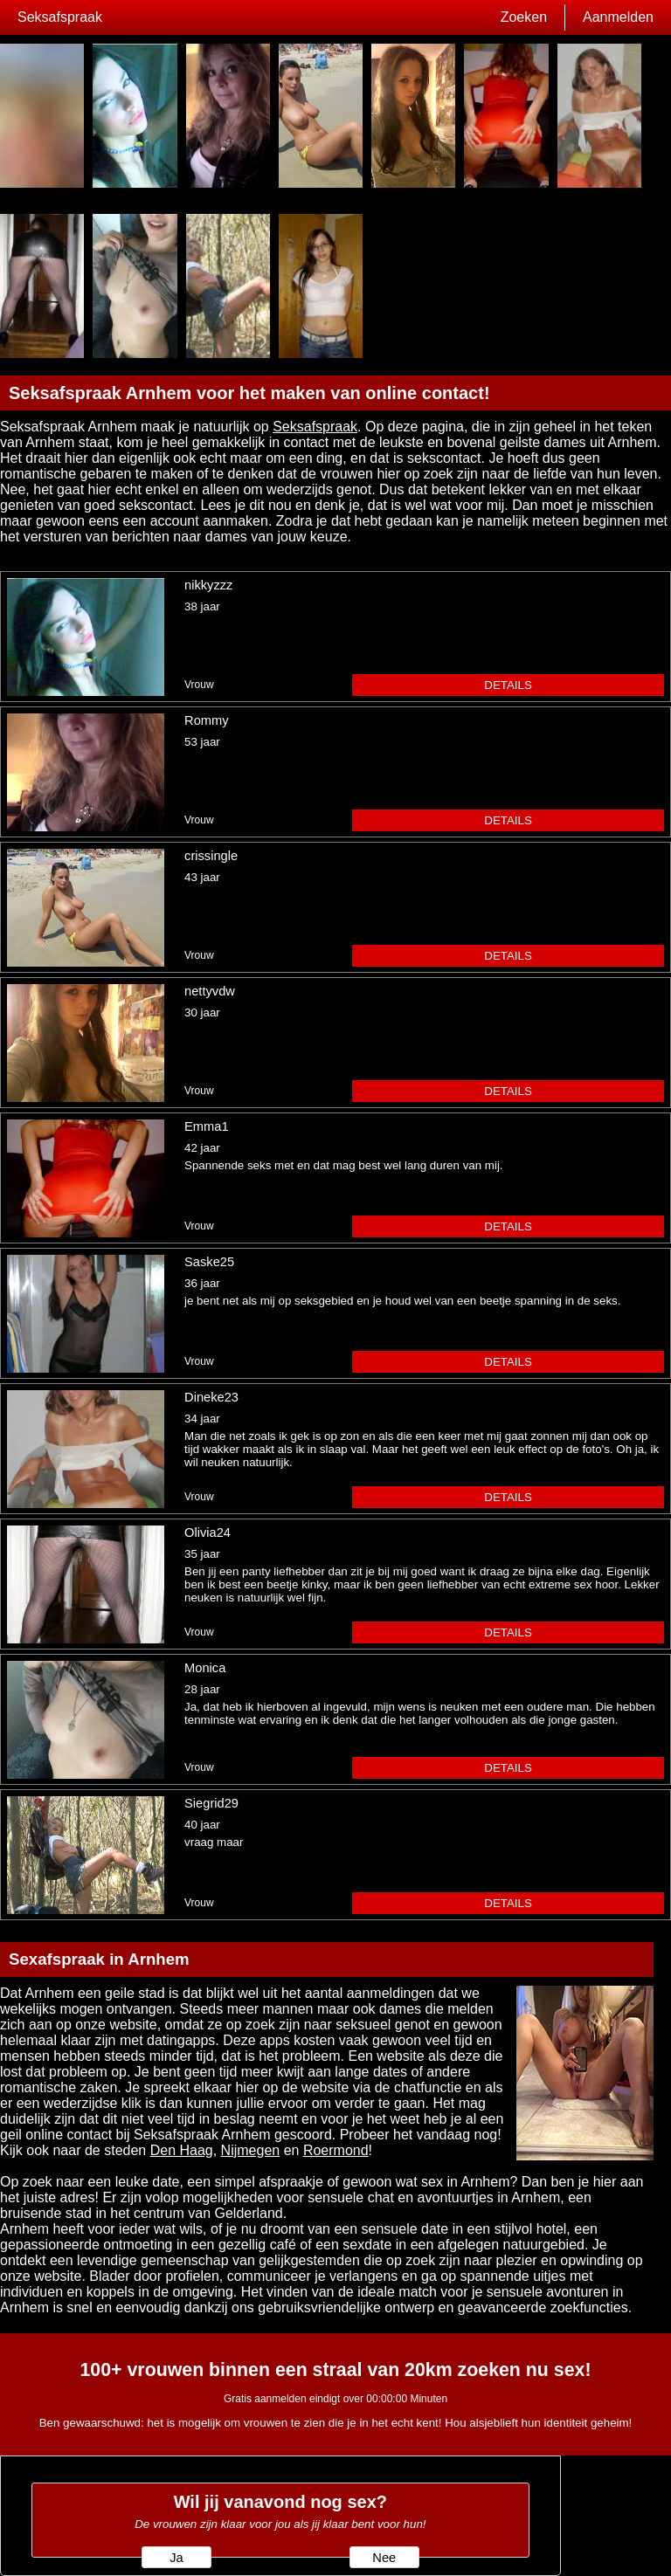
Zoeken (524, 17)
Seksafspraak (59, 17)
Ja (176, 2558)
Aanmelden (618, 17)
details (508, 685)
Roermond (336, 2150)
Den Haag (181, 2150)
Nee (384, 2558)
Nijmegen (250, 2150)
